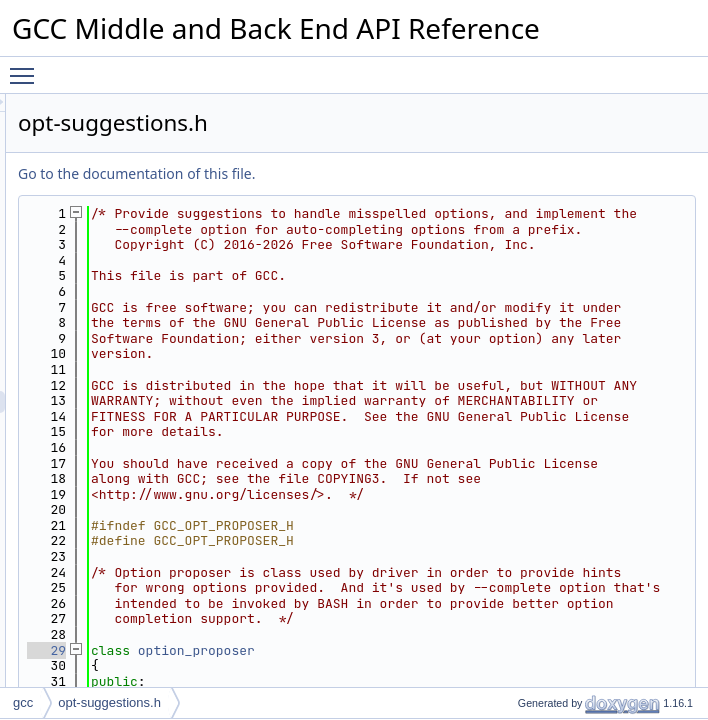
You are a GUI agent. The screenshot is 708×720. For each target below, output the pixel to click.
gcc (23, 702)
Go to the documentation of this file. (386, 173)
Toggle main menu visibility (27, 67)
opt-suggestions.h (109, 702)
